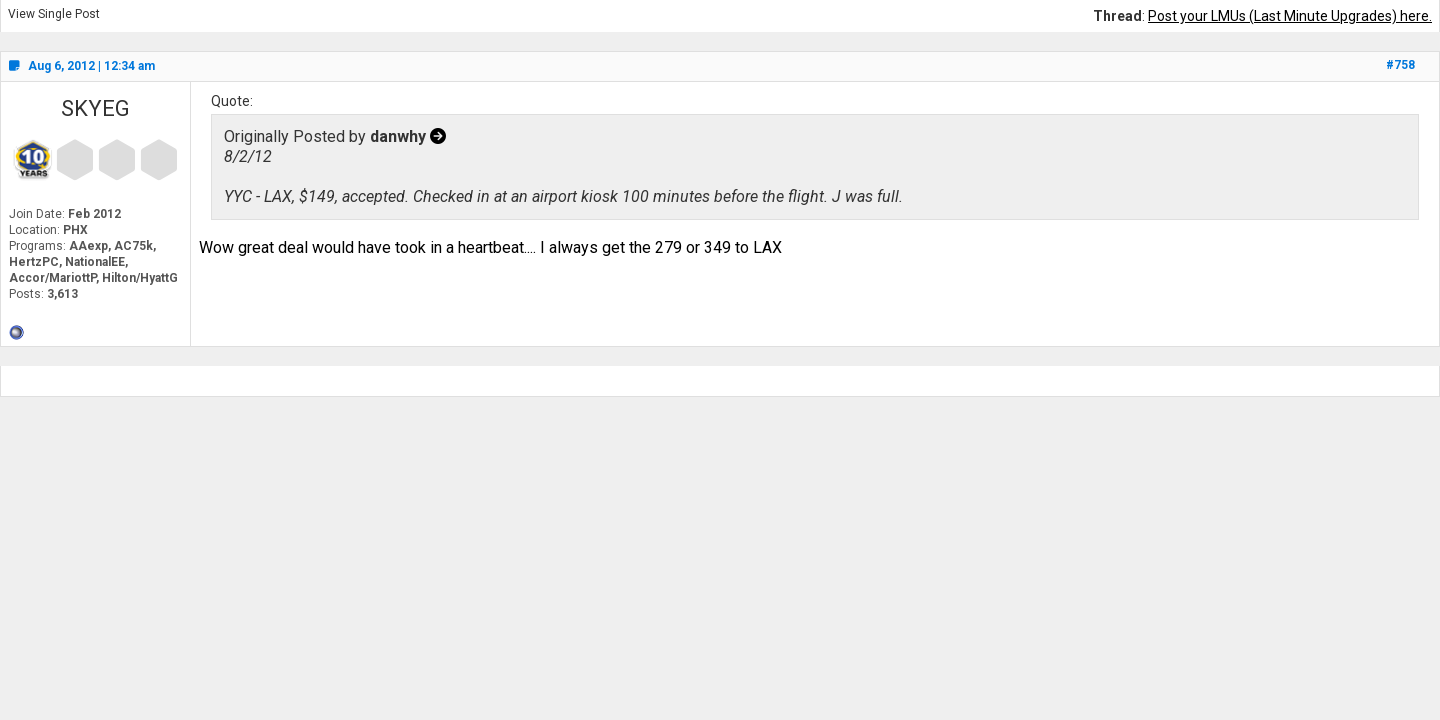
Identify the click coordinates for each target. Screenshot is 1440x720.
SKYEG (95, 108)
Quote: (232, 101)
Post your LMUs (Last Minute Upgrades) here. (1290, 16)
